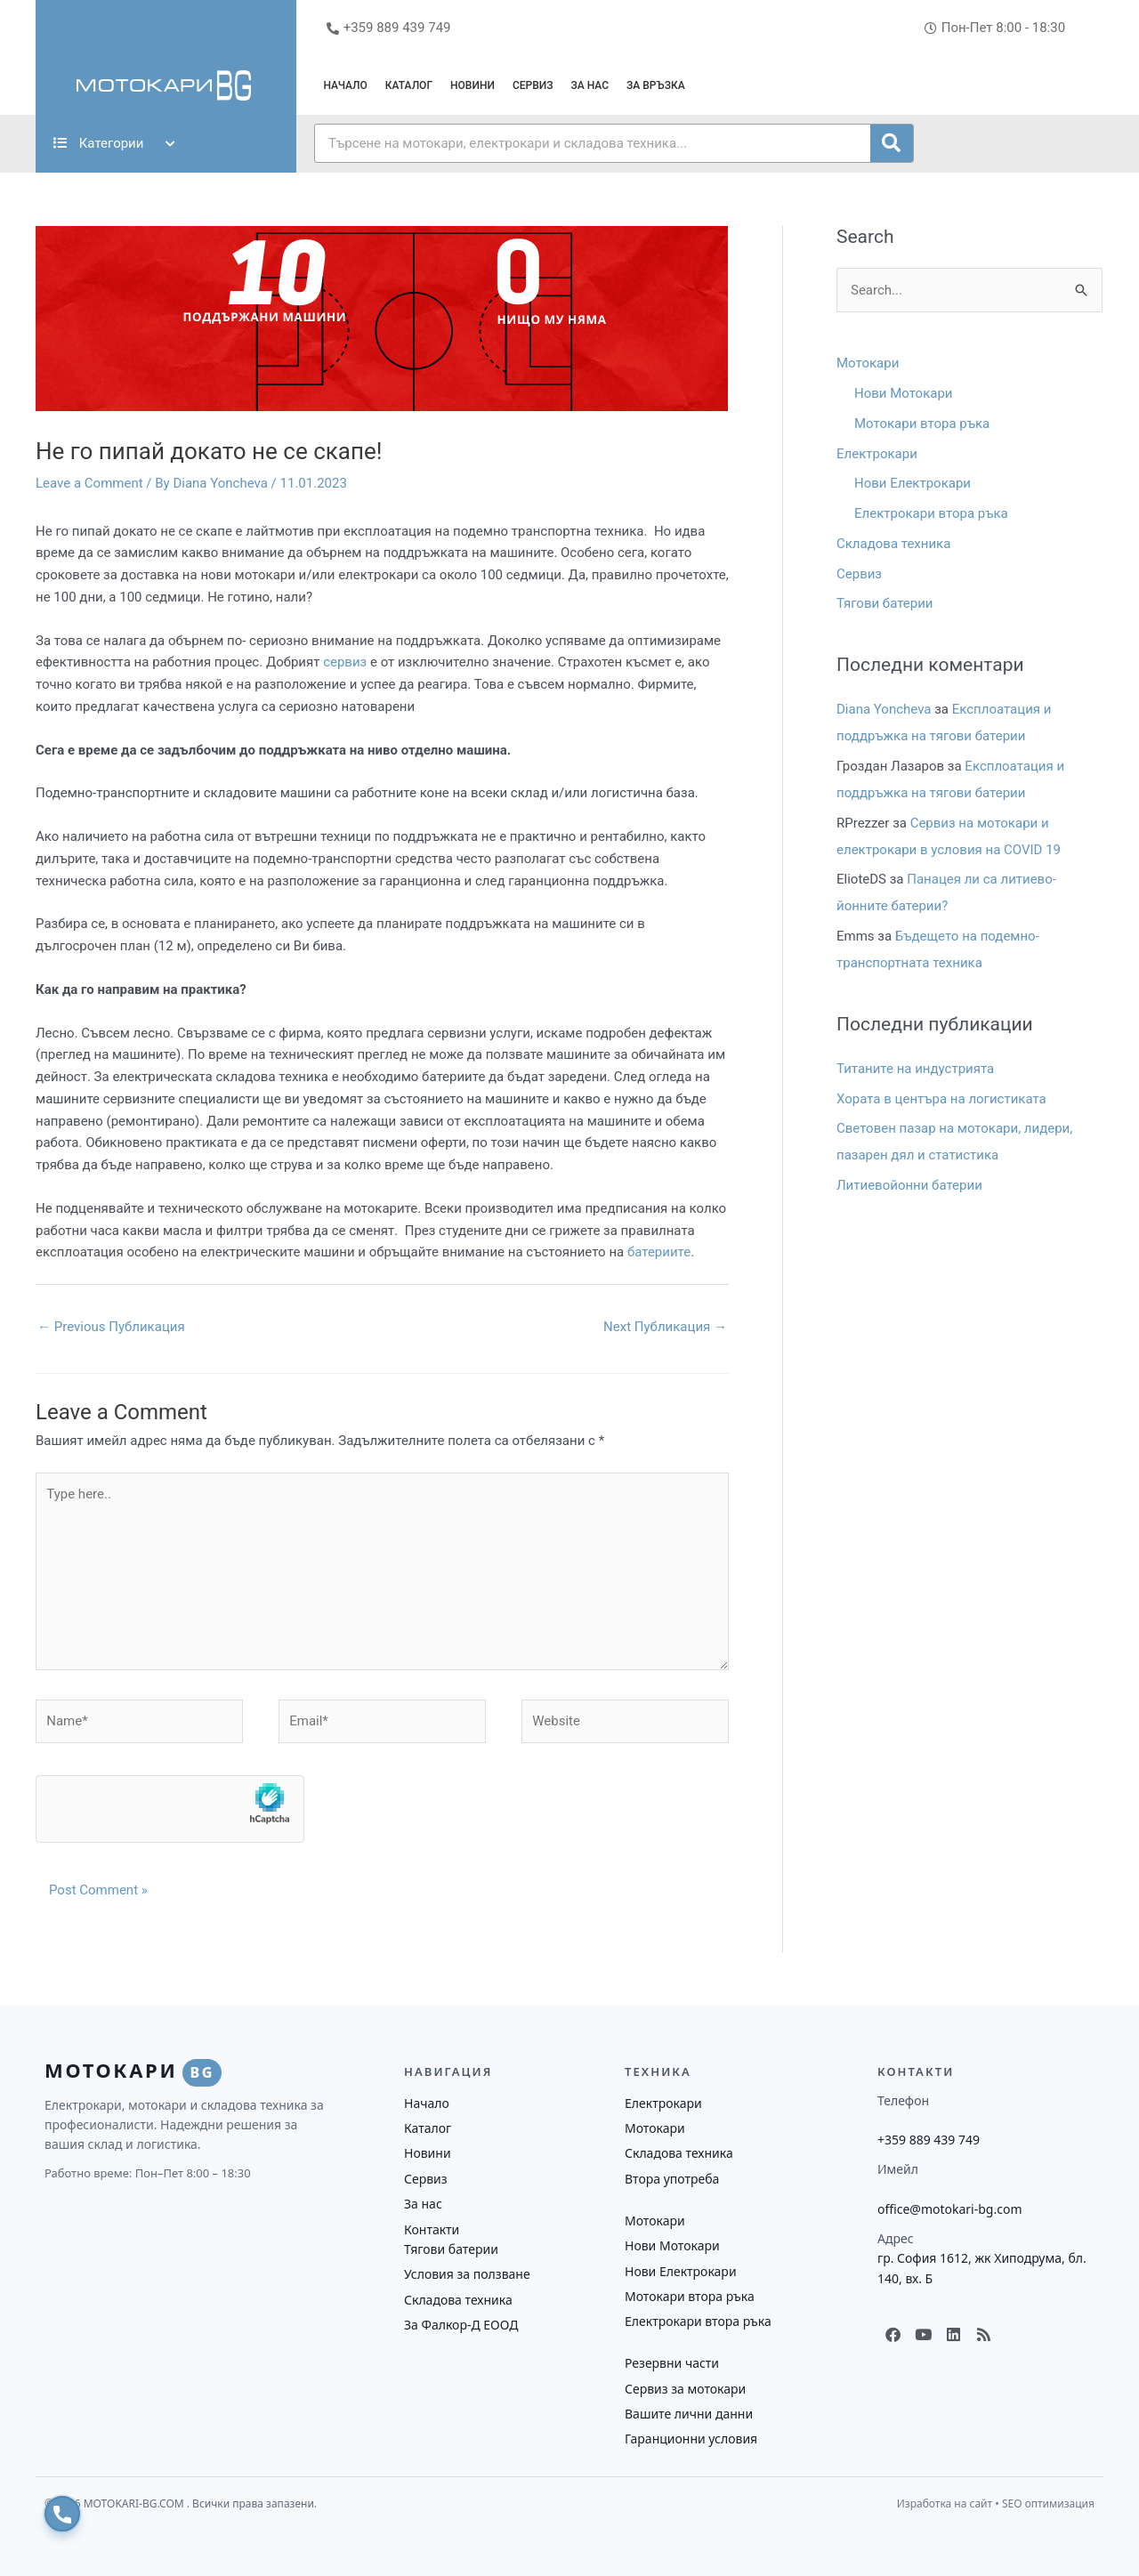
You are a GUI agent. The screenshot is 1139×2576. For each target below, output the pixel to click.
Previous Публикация (111, 1327)
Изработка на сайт (944, 2503)
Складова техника (893, 544)
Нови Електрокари (912, 483)
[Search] (891, 143)
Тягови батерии (884, 603)
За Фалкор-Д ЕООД (461, 2324)
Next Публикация (665, 1327)
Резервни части (672, 2362)
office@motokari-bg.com (949, 2209)
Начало (345, 85)
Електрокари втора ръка (931, 513)
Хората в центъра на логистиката (941, 1099)
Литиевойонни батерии (909, 1185)
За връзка (655, 85)
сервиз (345, 662)
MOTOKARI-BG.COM (135, 2503)
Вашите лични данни (689, 2413)
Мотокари (867, 363)
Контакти (431, 2229)
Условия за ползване (467, 2273)
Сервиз (533, 85)
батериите (659, 1252)
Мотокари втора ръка (922, 424)
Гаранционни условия (691, 2438)
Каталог (408, 85)
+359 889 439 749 (928, 2139)
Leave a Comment (89, 483)
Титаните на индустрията (915, 1069)
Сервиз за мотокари (685, 2388)
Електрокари (876, 454)
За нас (590, 85)
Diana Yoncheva (883, 709)
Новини (472, 85)
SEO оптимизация (1048, 2503)
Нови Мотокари (903, 393)
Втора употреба (672, 2178)
